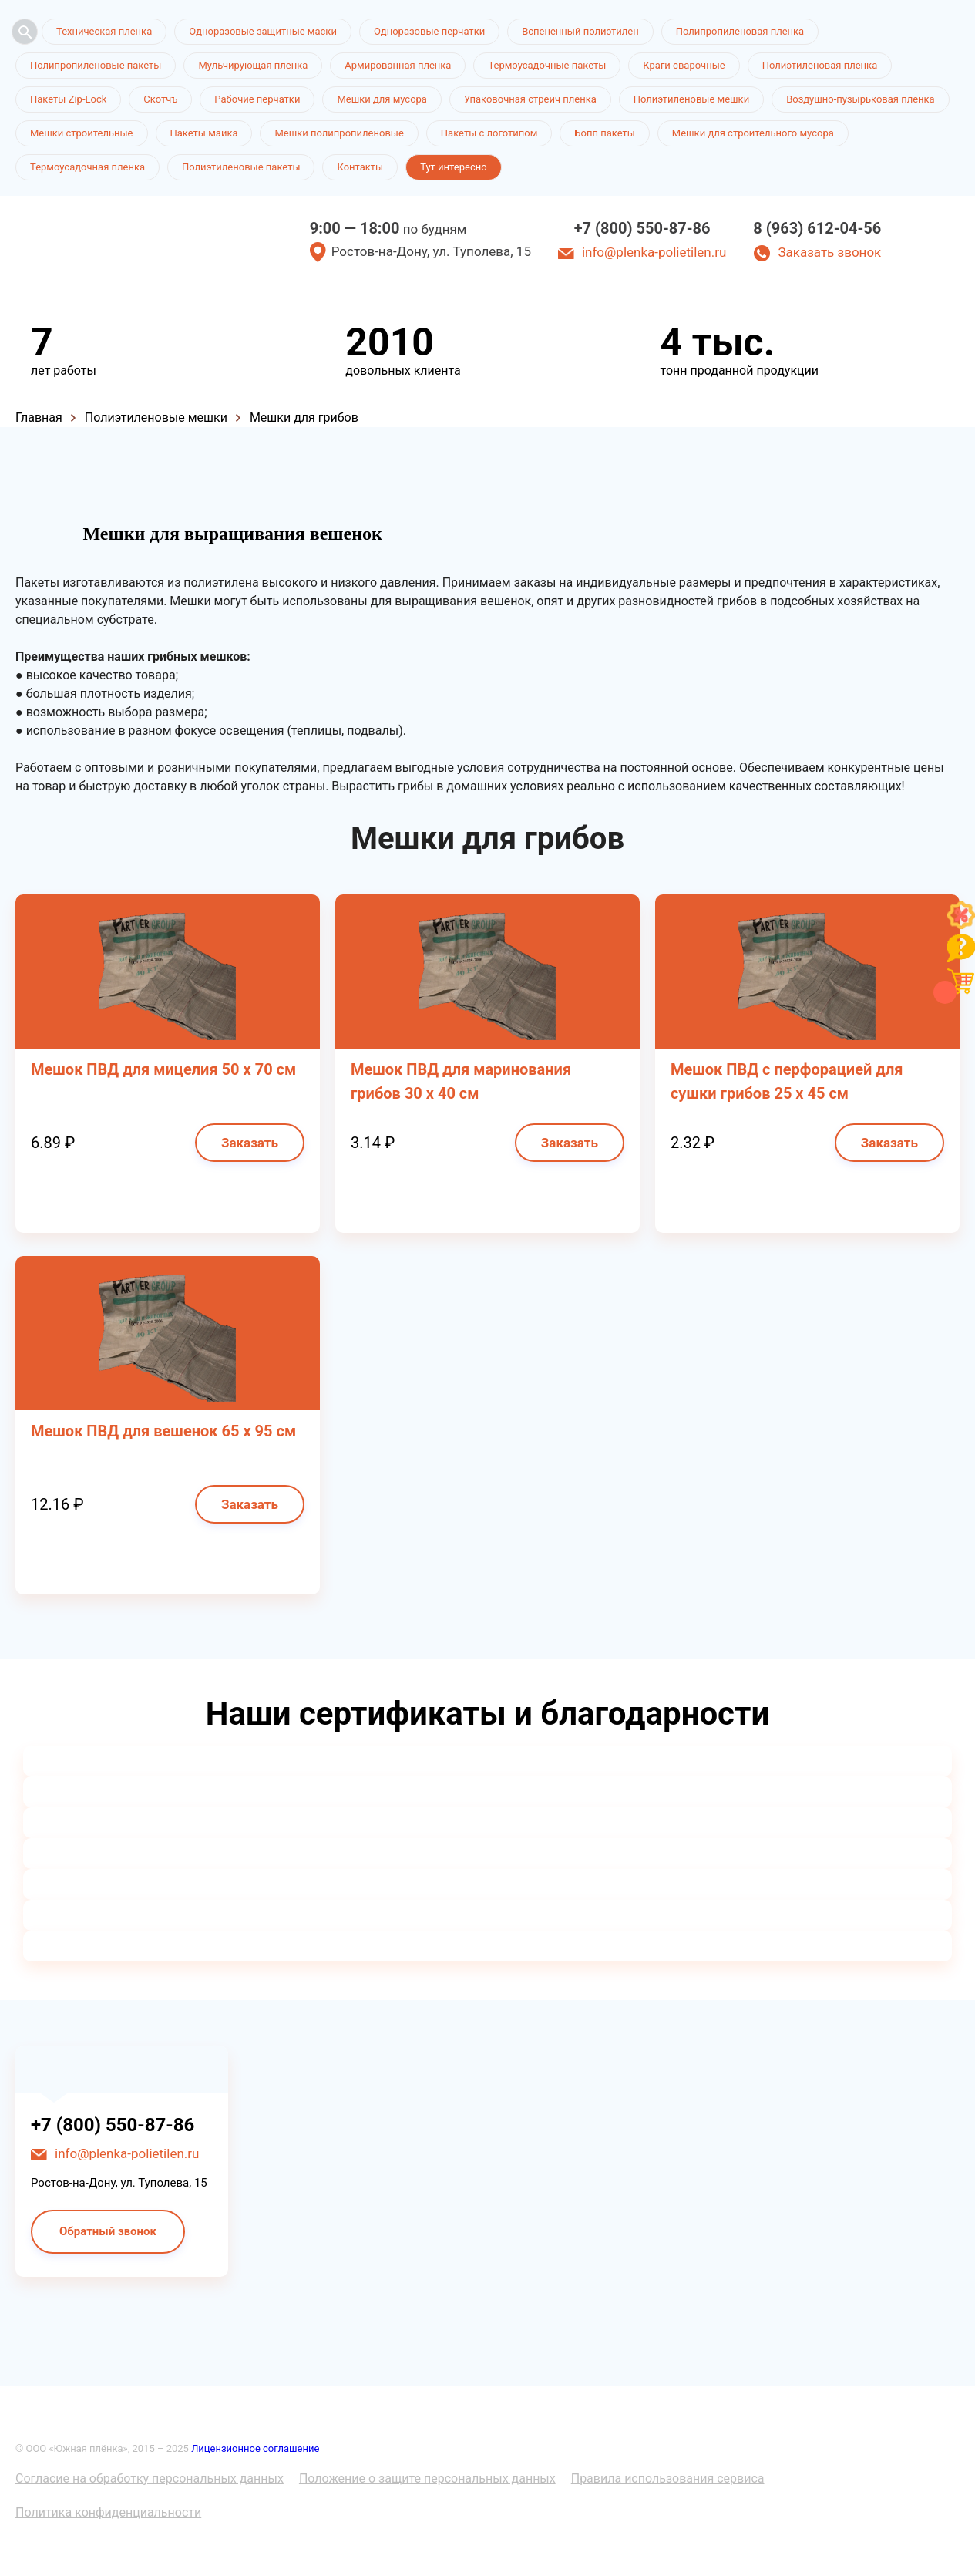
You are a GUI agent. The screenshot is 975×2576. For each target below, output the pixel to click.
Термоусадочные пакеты (547, 65)
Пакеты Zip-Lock (68, 99)
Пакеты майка (204, 133)
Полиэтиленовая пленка (820, 65)
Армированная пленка (398, 65)
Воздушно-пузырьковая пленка (860, 99)
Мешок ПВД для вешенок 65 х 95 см (163, 1431)
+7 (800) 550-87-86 (642, 228)
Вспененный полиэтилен (580, 31)
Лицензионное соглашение (255, 2448)
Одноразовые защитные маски (263, 31)
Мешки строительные (81, 133)
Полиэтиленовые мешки (691, 99)
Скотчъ (160, 99)
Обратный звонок (107, 2231)
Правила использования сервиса (668, 2478)
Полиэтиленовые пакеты (241, 167)
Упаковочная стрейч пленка (530, 99)
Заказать (249, 1142)
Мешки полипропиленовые (338, 133)
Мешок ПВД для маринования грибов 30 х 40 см (461, 1081)
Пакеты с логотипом (489, 133)
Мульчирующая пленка (253, 65)
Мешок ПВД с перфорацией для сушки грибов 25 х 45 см (787, 1081)
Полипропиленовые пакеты (95, 65)
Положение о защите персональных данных (427, 2478)
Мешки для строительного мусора (753, 133)
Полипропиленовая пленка (740, 31)
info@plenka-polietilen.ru (654, 252)
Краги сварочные (684, 65)
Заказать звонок (829, 252)
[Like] (961, 925)
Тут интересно (453, 167)
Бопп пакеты (604, 133)
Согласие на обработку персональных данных (149, 2478)
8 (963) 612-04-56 (817, 228)
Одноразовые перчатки (429, 31)
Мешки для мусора (382, 99)
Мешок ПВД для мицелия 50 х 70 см (163, 1069)
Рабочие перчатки (257, 99)
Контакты (360, 167)
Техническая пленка (104, 31)
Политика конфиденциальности (108, 2512)
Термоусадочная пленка (87, 167)
